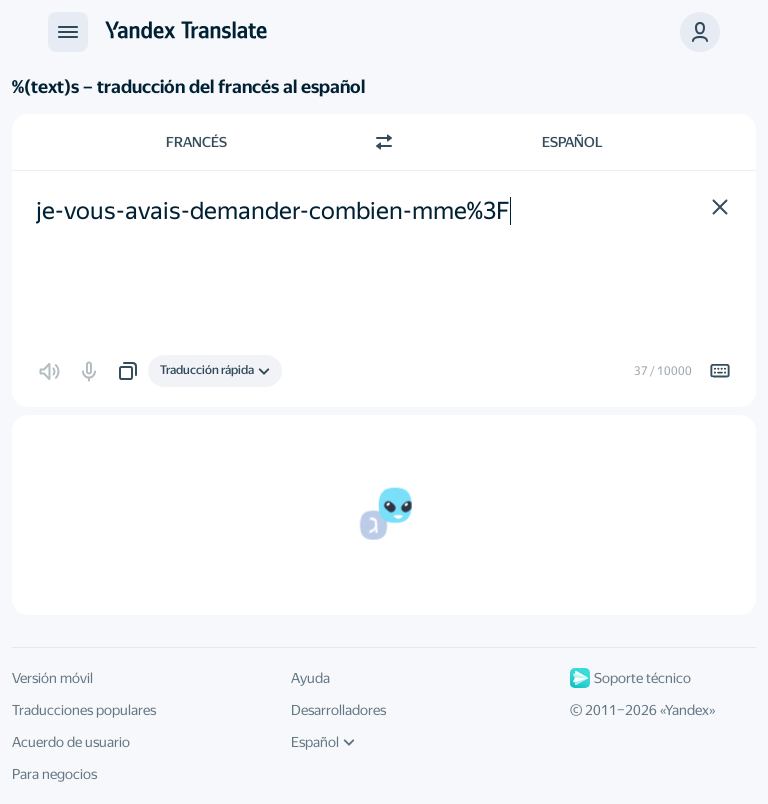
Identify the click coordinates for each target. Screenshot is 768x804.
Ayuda (310, 678)
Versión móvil (52, 678)
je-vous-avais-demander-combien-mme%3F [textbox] (273, 211)
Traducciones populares (84, 710)
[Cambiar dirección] (384, 142)
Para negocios (54, 774)
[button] (700, 32)
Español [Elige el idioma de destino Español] (572, 142)
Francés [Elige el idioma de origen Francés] (196, 142)
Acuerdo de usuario (71, 742)
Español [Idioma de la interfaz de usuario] (323, 742)
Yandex (687, 710)
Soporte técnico (630, 678)
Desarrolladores (338, 710)
